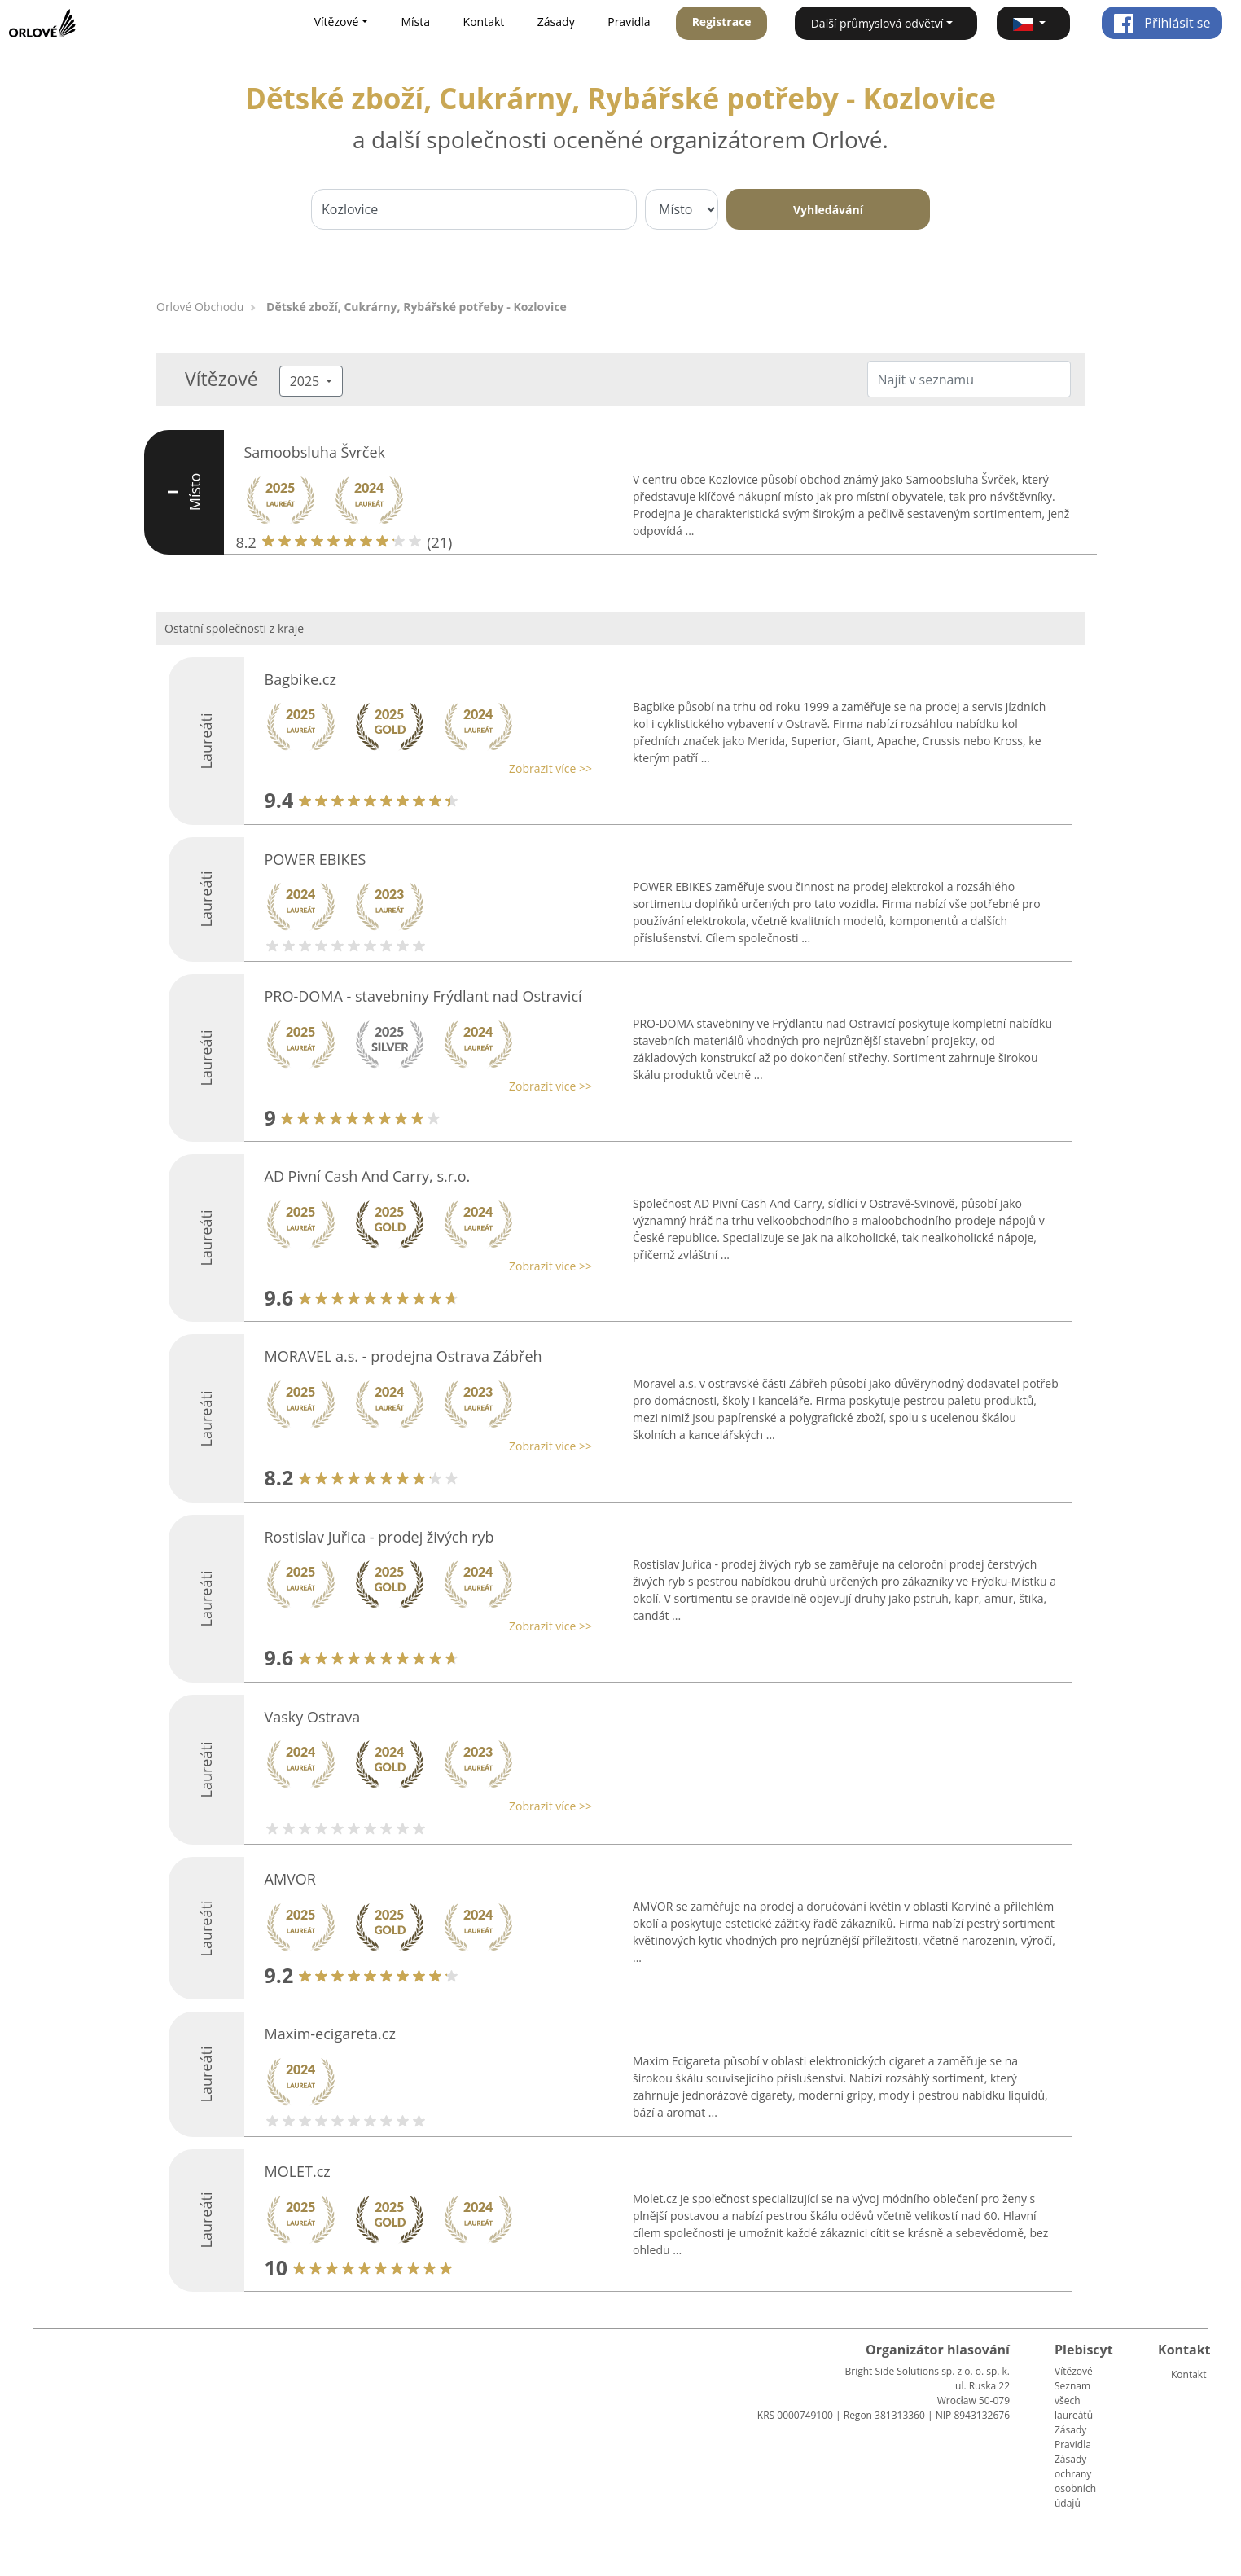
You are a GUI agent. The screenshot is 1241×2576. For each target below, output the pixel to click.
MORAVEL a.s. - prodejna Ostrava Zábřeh (403, 1356)
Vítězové (1074, 2371)
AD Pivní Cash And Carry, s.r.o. (368, 1176)
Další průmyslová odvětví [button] (877, 23)
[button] (1033, 23)
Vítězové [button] (336, 21)
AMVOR (290, 1879)
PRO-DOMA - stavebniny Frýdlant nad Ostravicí (423, 996)
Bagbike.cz (300, 679)
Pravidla (628, 21)
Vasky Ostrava (313, 1717)
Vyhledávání (828, 209)
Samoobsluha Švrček (315, 452)
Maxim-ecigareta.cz (330, 2033)
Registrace (722, 21)
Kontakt (484, 21)
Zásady (556, 21)
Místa (415, 21)
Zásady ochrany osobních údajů (1075, 2481)
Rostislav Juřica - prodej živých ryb (379, 1537)
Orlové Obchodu (199, 306)
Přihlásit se (1161, 23)
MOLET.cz (298, 2171)
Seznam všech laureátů (1074, 2400)
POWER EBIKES (315, 859)
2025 (306, 381)
